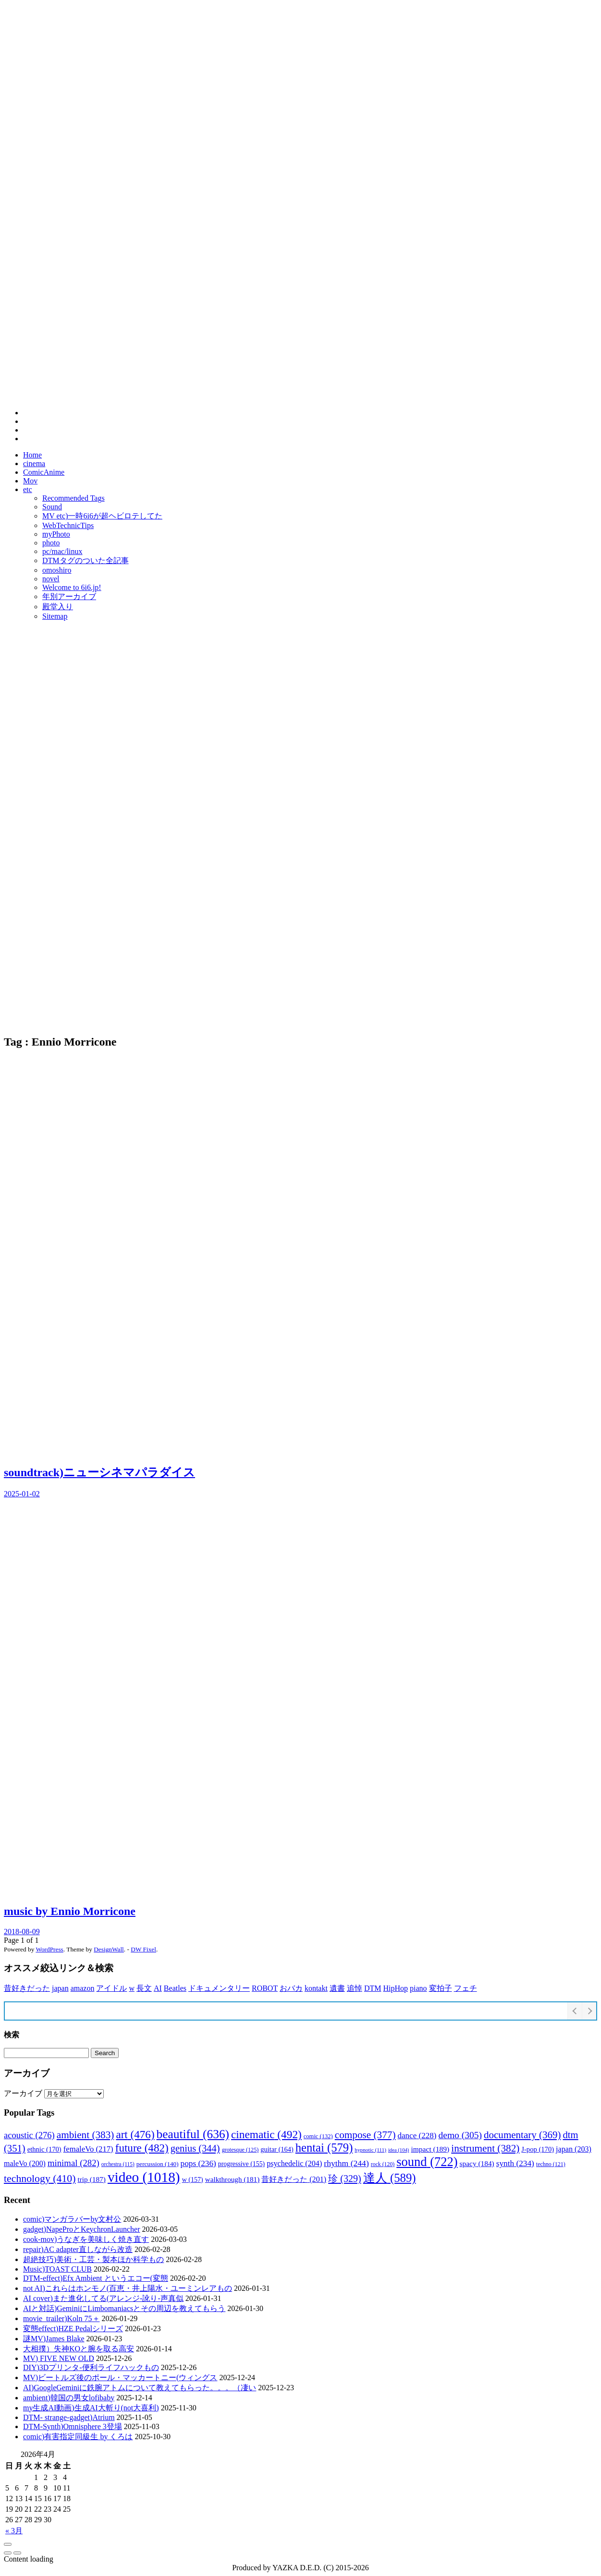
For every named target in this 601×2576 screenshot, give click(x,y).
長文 (144, 1988)
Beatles (175, 1988)
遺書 (337, 1988)
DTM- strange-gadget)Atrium (69, 2417)
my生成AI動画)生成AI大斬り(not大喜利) (91, 2408)
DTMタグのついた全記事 (85, 560)
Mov (30, 481)
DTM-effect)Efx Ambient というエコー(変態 (95, 2278)
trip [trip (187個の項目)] (91, 2179)
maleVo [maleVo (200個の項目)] (25, 2163)
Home (32, 455)
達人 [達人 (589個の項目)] (389, 2177)
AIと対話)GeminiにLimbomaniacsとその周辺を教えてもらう (124, 2308)
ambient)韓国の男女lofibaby (68, 2398)
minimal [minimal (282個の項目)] (73, 2163)
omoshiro (56, 570)
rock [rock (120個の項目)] (382, 2164)
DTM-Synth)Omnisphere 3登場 (72, 2426)
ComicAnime (43, 472)
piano (418, 1988)
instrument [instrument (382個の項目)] (485, 2148)
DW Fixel (143, 1949)
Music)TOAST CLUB (57, 2269)
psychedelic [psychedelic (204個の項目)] (294, 2163)
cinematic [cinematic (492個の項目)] (266, 2134)
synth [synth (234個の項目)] (515, 2163)
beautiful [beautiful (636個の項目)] (193, 2134)
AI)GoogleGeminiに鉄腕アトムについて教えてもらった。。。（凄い (139, 2387)
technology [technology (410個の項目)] (39, 2178)
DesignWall (109, 1949)
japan (60, 1988)
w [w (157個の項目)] (192, 2179)
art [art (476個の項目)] (135, 2134)
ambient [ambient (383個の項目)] (85, 2135)
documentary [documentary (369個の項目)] (522, 2135)
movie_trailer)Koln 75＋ (61, 2318)
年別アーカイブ (69, 596)
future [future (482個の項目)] (142, 2148)
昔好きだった (27, 1988)
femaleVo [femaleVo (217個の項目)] (88, 2149)
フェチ (465, 1988)
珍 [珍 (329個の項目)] (344, 2178)
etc (27, 489)
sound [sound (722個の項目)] (426, 2162)
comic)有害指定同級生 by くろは (78, 2436)
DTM (372, 1988)
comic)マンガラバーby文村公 (72, 2219)
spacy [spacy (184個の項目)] (477, 2163)
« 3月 (14, 2531)
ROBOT (265, 1988)
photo (51, 543)
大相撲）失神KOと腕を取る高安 (78, 2349)
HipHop (395, 1988)
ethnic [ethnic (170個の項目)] (44, 2149)
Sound (52, 507)
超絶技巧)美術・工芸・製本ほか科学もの (93, 2259)
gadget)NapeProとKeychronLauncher (81, 2229)
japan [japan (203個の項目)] (573, 2149)
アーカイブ (23, 2093)
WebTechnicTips (68, 525)
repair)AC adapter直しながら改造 (78, 2249)
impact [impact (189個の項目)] (430, 2149)
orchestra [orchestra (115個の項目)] (118, 2164)
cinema (34, 463)
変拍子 (440, 1988)
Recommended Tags (73, 498)
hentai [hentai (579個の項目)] (324, 2147)
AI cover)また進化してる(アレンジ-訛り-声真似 (103, 2298)
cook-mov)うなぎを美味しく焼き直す (86, 2239)
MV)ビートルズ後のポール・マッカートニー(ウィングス (120, 2377)
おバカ (291, 1988)
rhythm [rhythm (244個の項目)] (346, 2163)
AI (158, 1988)
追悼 (354, 1988)
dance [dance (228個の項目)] (416, 2135)
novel (51, 579)
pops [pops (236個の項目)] (198, 2163)
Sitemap (54, 616)
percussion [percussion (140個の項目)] (157, 2163)
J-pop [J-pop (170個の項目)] (537, 2149)
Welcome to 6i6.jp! (71, 587)
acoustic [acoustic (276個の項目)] (29, 2135)
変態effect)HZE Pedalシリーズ (73, 2328)
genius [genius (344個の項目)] (195, 2148)
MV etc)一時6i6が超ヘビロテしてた (102, 516)
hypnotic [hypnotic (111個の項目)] (370, 2150)
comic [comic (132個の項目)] (318, 2136)
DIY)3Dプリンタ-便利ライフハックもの (91, 2367)
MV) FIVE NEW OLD (58, 2358)
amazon (83, 1988)
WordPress (49, 1949)
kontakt (316, 1988)
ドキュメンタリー (219, 1988)
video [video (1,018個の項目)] (144, 2177)
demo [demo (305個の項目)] (460, 2135)
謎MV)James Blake (54, 2339)
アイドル (111, 1988)
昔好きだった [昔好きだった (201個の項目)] (293, 2179)
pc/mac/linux (62, 551)
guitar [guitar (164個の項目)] (276, 2149)
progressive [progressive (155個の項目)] (241, 2163)
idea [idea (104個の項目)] (398, 2150)
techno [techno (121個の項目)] (550, 2164)
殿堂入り (57, 606)
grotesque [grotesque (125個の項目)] (240, 2149)
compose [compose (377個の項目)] (365, 2135)
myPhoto (56, 534)
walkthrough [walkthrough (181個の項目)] (232, 2179)
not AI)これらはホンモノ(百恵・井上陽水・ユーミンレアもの (127, 2288)
